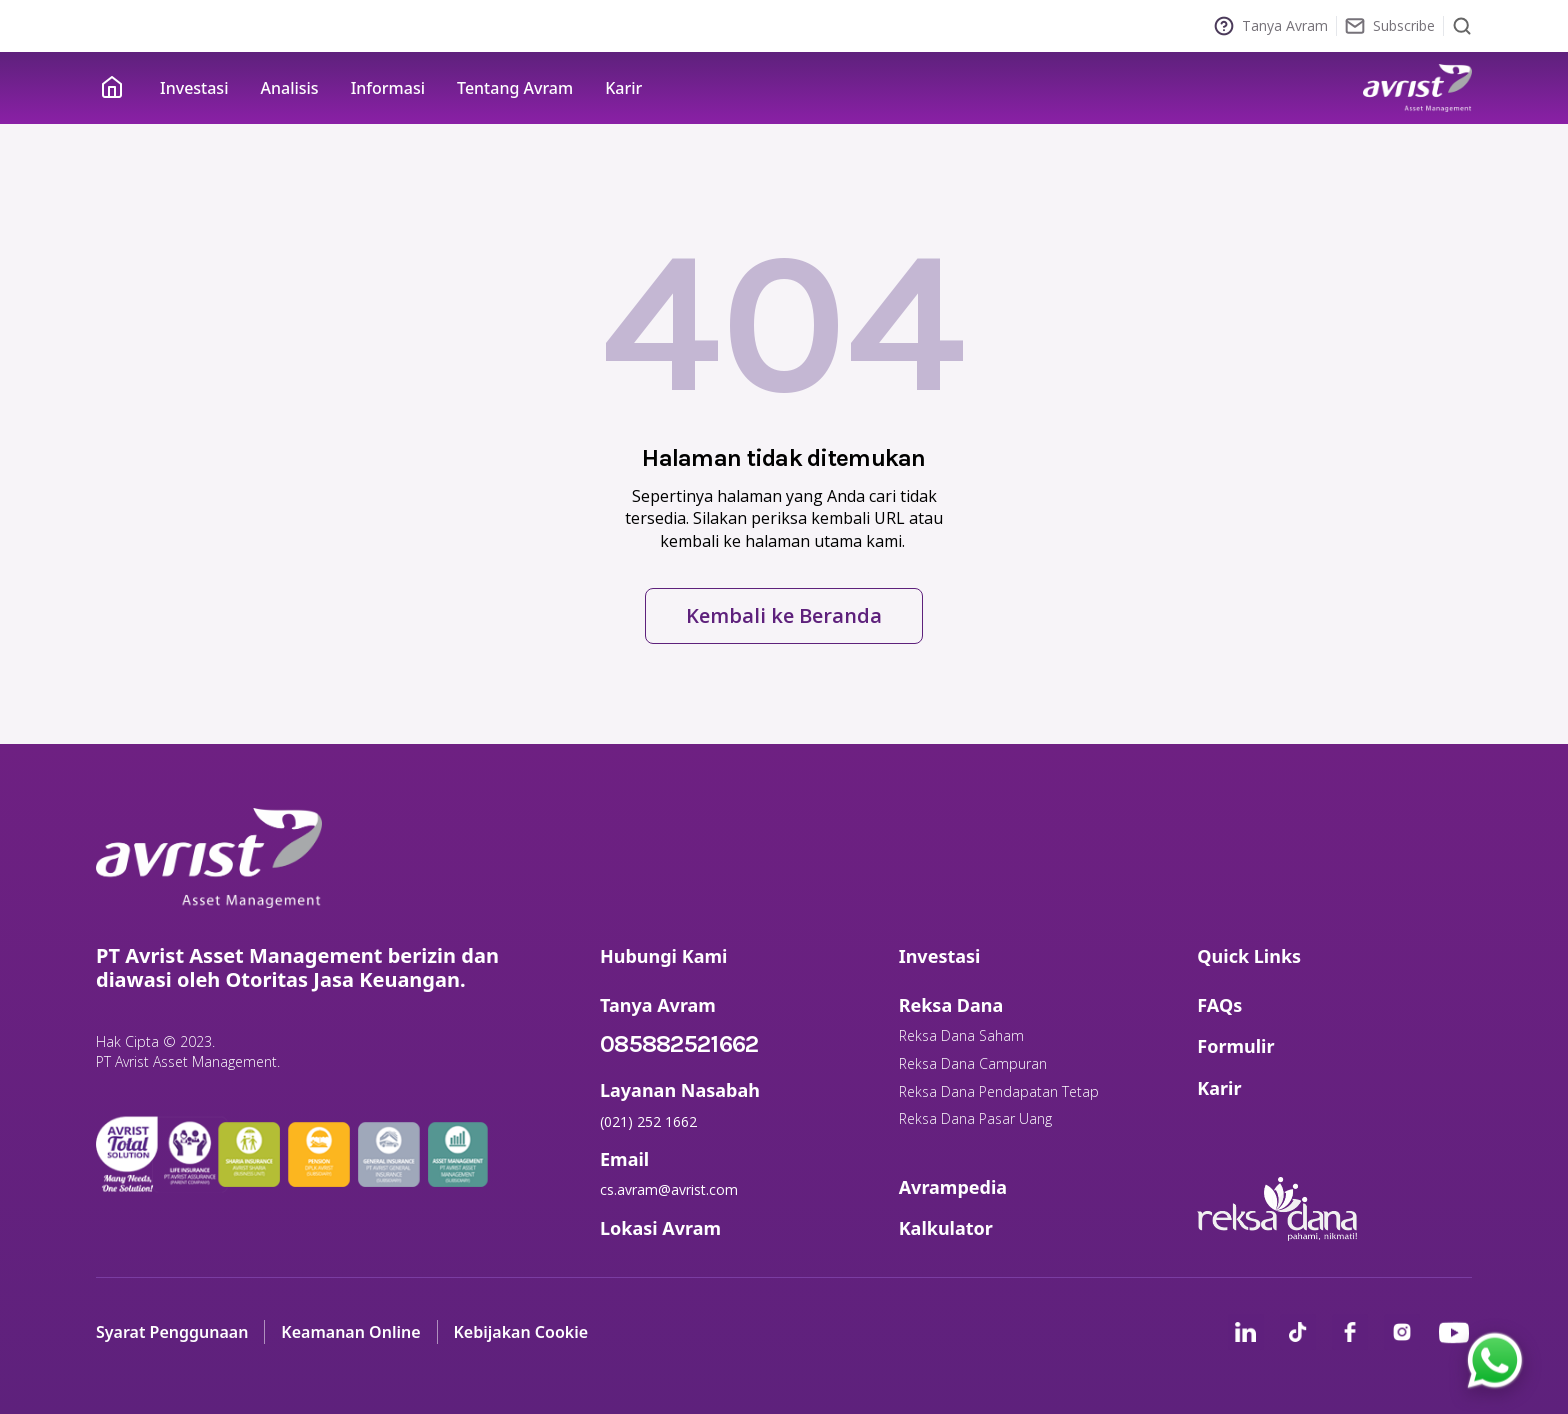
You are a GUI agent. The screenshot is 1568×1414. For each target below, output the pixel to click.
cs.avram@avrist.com (669, 1189)
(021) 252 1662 (648, 1121)
